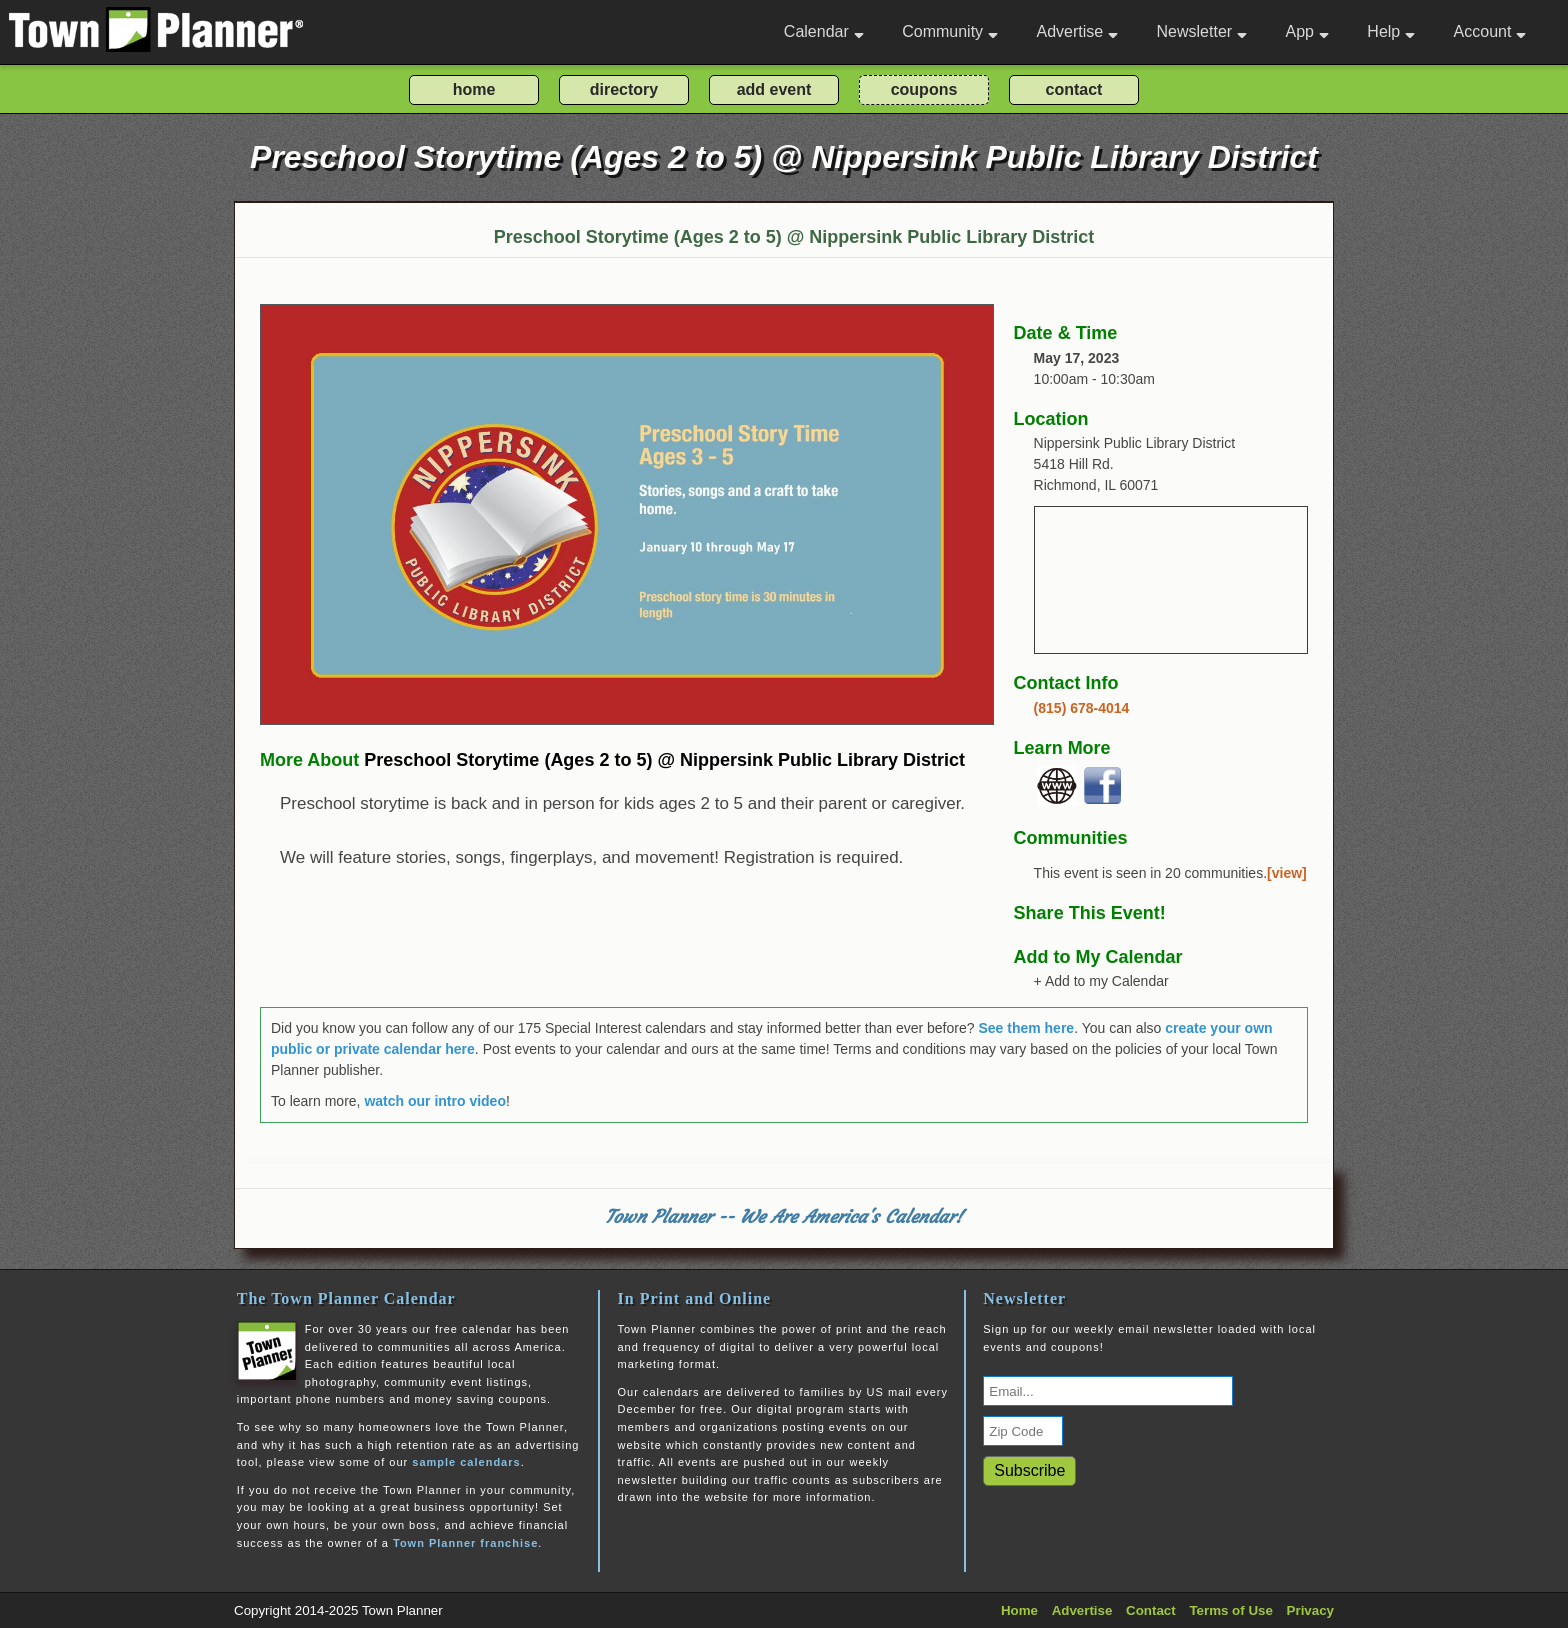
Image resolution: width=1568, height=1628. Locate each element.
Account (1490, 31)
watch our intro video (435, 1101)
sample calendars (466, 1462)
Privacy (1310, 1610)
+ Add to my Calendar (1101, 981)
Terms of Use (1230, 1610)
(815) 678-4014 (1082, 708)
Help (1391, 31)
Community (950, 31)
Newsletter (1202, 31)
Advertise (1077, 31)
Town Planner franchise (465, 1543)
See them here (1026, 1028)
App (1306, 31)
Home (1019, 1610)
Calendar (824, 31)
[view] (1287, 873)
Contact (1151, 1610)
